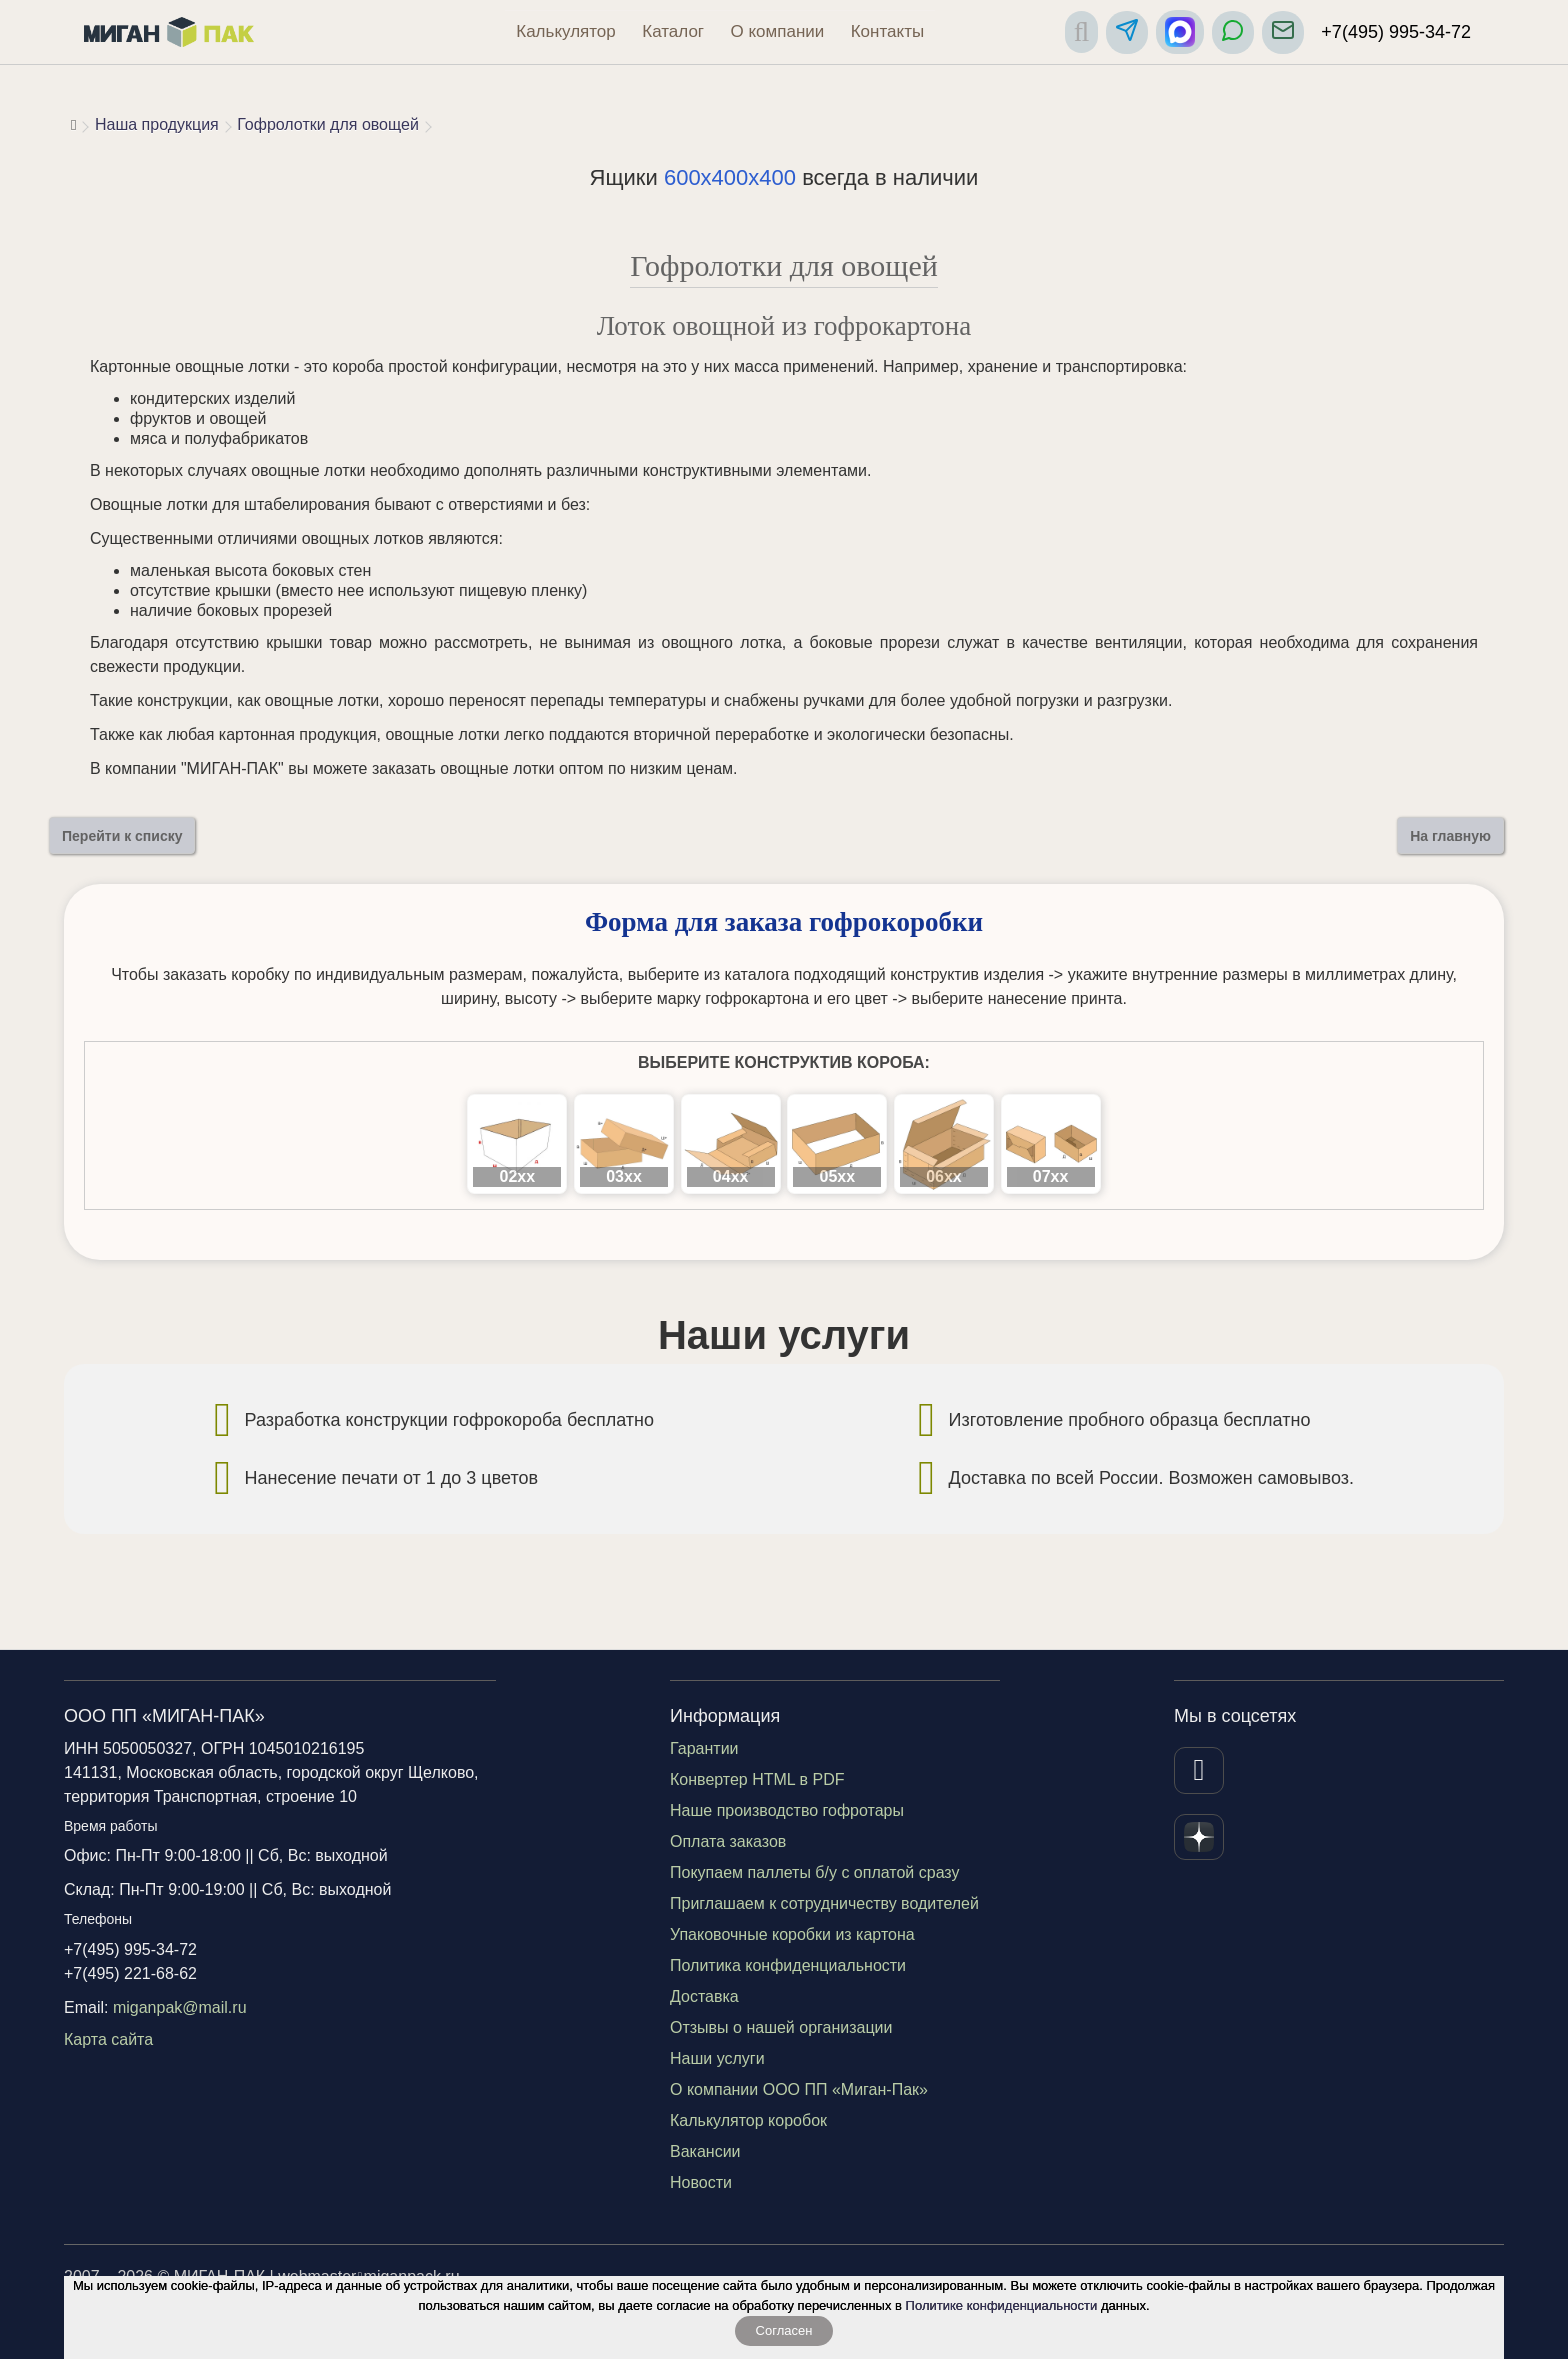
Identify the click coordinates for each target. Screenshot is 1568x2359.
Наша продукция (157, 124)
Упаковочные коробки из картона (792, 1934)
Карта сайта (108, 2039)
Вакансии (705, 2151)
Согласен (784, 2330)
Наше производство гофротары (787, 1810)
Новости (701, 2182)
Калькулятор (566, 31)
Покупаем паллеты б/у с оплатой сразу (815, 1872)
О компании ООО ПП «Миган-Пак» (799, 2089)
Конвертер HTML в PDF (757, 1779)
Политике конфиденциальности (1002, 2305)
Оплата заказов (728, 1841)
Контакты (887, 31)
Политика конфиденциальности (788, 1965)
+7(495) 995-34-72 (1396, 32)
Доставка (704, 1996)
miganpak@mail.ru (180, 2007)
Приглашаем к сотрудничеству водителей (824, 1903)
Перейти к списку (122, 836)
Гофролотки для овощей (328, 124)
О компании (778, 31)
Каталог (673, 31)
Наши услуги (717, 2058)
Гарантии (704, 1748)
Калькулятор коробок (748, 2120)
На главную (1450, 836)
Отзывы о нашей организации (781, 2027)
